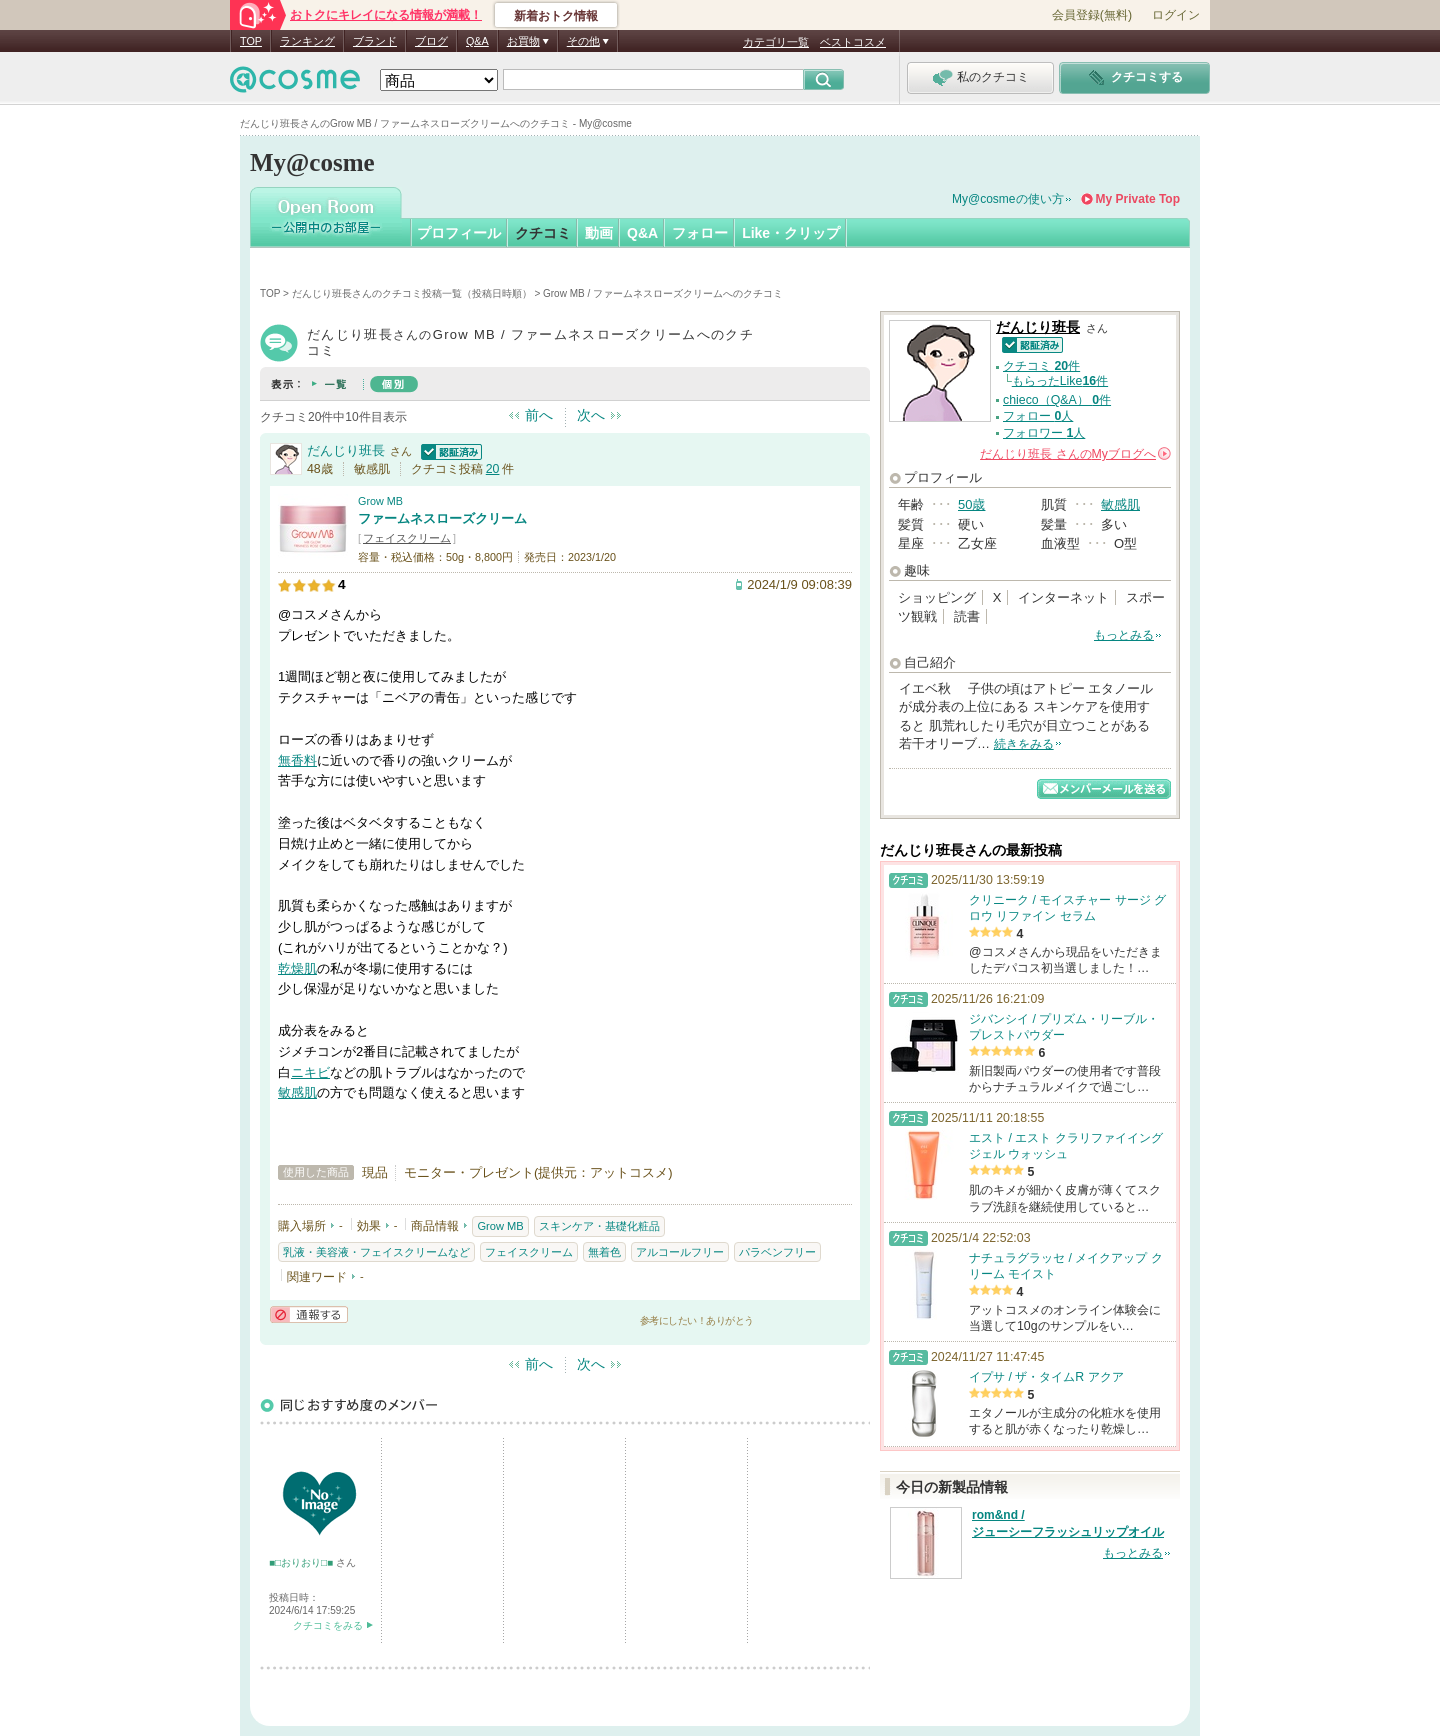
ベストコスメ (853, 42)
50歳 (971, 504)
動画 (599, 233)
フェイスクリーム (407, 538)
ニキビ (310, 1072)
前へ (539, 415)
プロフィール (459, 233)
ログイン (1176, 15)
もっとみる (1124, 635)
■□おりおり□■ (302, 1562)
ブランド (375, 41)
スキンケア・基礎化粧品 (599, 1226)
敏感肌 (297, 1092)
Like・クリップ (791, 233)
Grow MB (380, 501)
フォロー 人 (1038, 416)
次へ (591, 415)
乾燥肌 (297, 968)
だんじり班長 (346, 450)
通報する (309, 1314)
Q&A (477, 41)
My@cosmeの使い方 (1008, 199)
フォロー (700, 233)
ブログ (431, 41)
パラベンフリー (777, 1252)
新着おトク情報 (556, 16)
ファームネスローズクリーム (442, 518)
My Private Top (1138, 199)
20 (493, 469)
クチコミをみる (328, 1625)
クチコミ (543, 233)
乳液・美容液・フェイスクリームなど (376, 1252)
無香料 (297, 760)
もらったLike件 (1060, 381)
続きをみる (1024, 744)
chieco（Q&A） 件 (1057, 400)
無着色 (604, 1252)
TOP (251, 41)
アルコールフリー (680, 1252)
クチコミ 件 (1041, 366)
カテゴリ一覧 (776, 42)
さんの (1075, 454)
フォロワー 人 (1044, 433)
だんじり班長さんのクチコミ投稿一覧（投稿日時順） (412, 293)
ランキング (307, 41)
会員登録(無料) (1092, 15)
